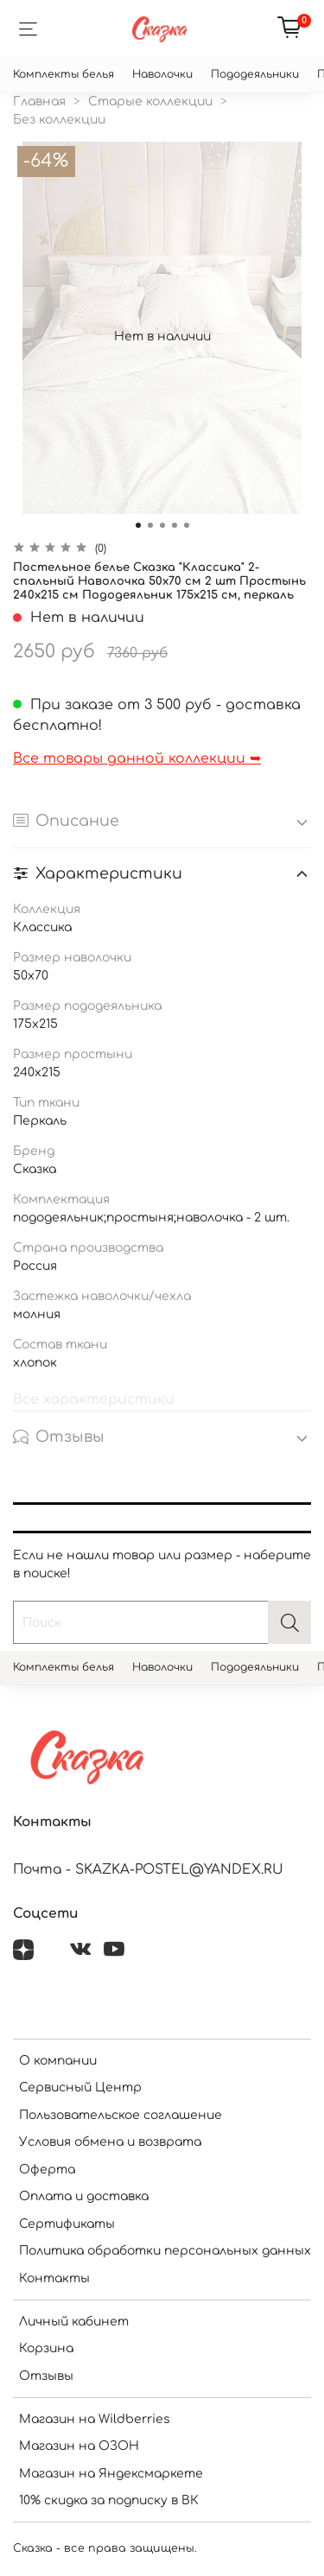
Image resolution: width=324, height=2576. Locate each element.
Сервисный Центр (80, 2087)
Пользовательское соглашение (120, 2115)
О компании (58, 2060)
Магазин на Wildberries (94, 2419)
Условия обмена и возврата (110, 2141)
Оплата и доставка (84, 2196)
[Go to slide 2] (150, 525)
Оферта (47, 2169)
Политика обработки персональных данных (165, 2250)
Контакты (54, 2278)
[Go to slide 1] (138, 525)
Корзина (46, 2348)
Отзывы (46, 2376)
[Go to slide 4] (174, 525)
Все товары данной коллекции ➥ (137, 758)
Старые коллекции (150, 101)
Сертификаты (67, 2224)
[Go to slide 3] (162, 525)
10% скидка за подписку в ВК (109, 2500)
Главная (39, 101)
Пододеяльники (255, 74)
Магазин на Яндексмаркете (111, 2473)
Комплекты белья (63, 74)
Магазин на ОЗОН (79, 2446)
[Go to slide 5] (186, 525)
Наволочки (162, 74)
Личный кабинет (74, 2321)
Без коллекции (59, 119)
